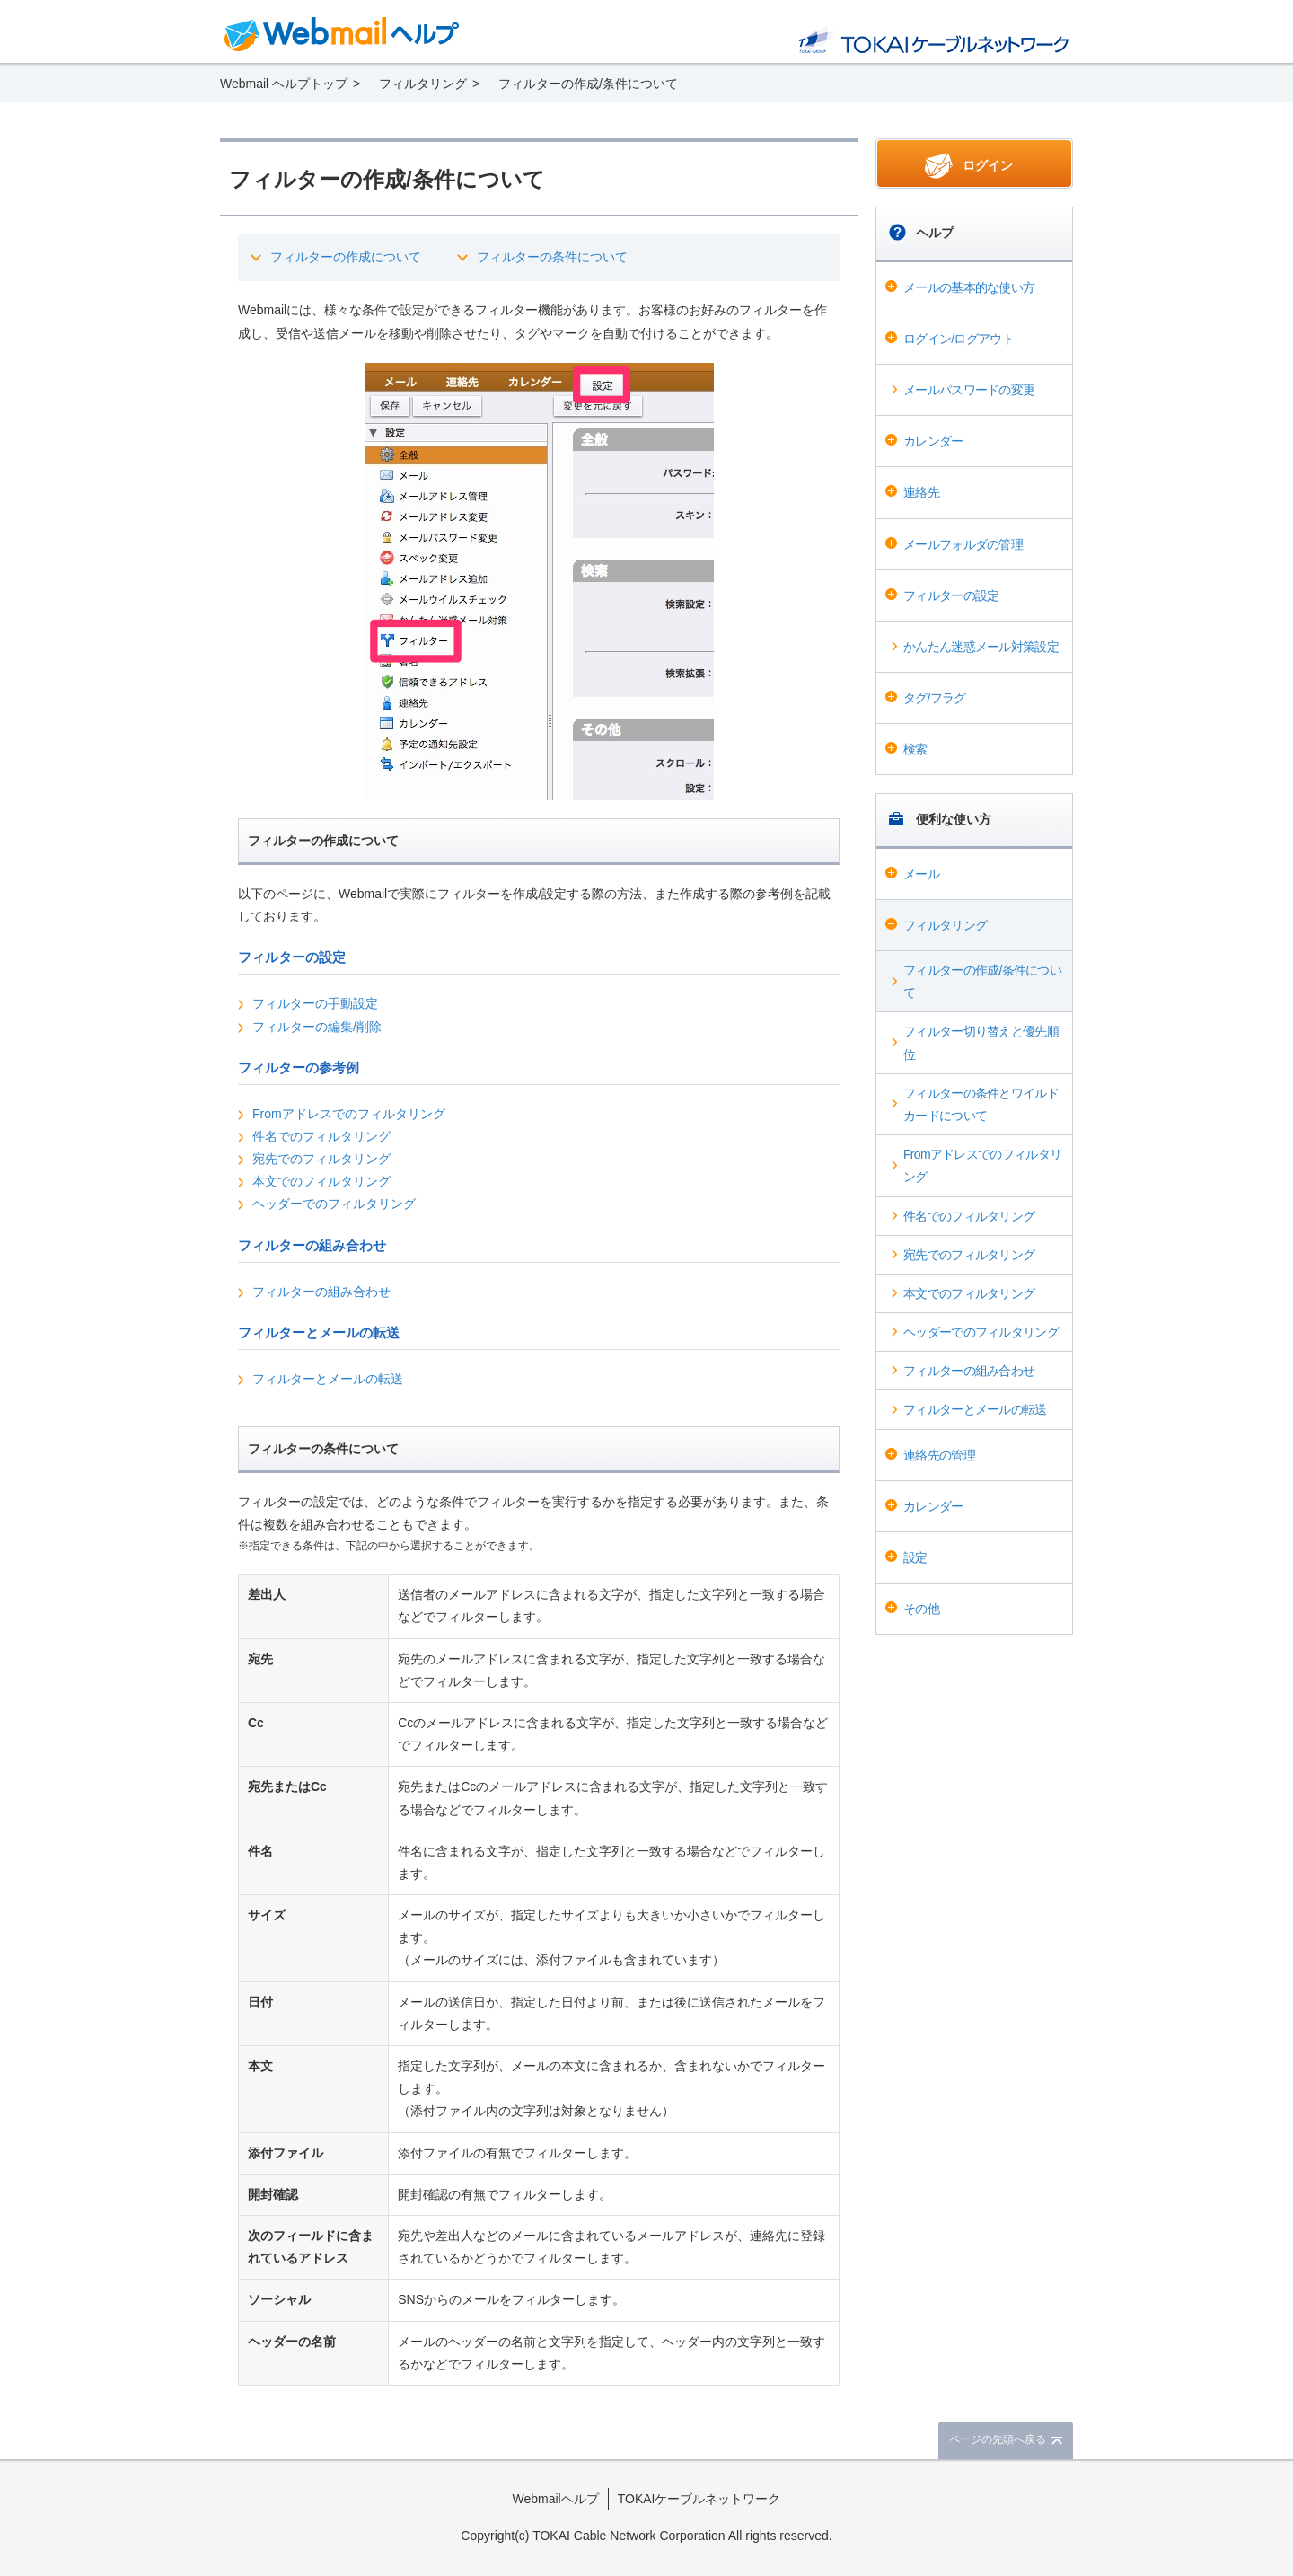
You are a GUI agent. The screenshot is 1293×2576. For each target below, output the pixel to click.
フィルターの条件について (552, 257)
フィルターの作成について (345, 257)
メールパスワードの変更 (968, 390)
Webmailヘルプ (556, 2499)
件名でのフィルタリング (968, 1216)
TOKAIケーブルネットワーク (699, 2499)
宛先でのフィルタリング (968, 1255)
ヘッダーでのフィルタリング (981, 1332)
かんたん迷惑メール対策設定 (981, 647)
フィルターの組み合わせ (968, 1370)
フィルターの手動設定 (315, 1003)
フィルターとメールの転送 (975, 1409)
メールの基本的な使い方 (968, 287)
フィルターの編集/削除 (317, 1026)
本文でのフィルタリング (968, 1293)
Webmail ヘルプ (342, 34)
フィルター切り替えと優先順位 (981, 1042)
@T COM (934, 39)
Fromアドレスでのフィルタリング (982, 1165)
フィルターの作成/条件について (982, 981)
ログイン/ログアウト (958, 338)
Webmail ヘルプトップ (283, 83)
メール (921, 874)
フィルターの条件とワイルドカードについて (981, 1104)
